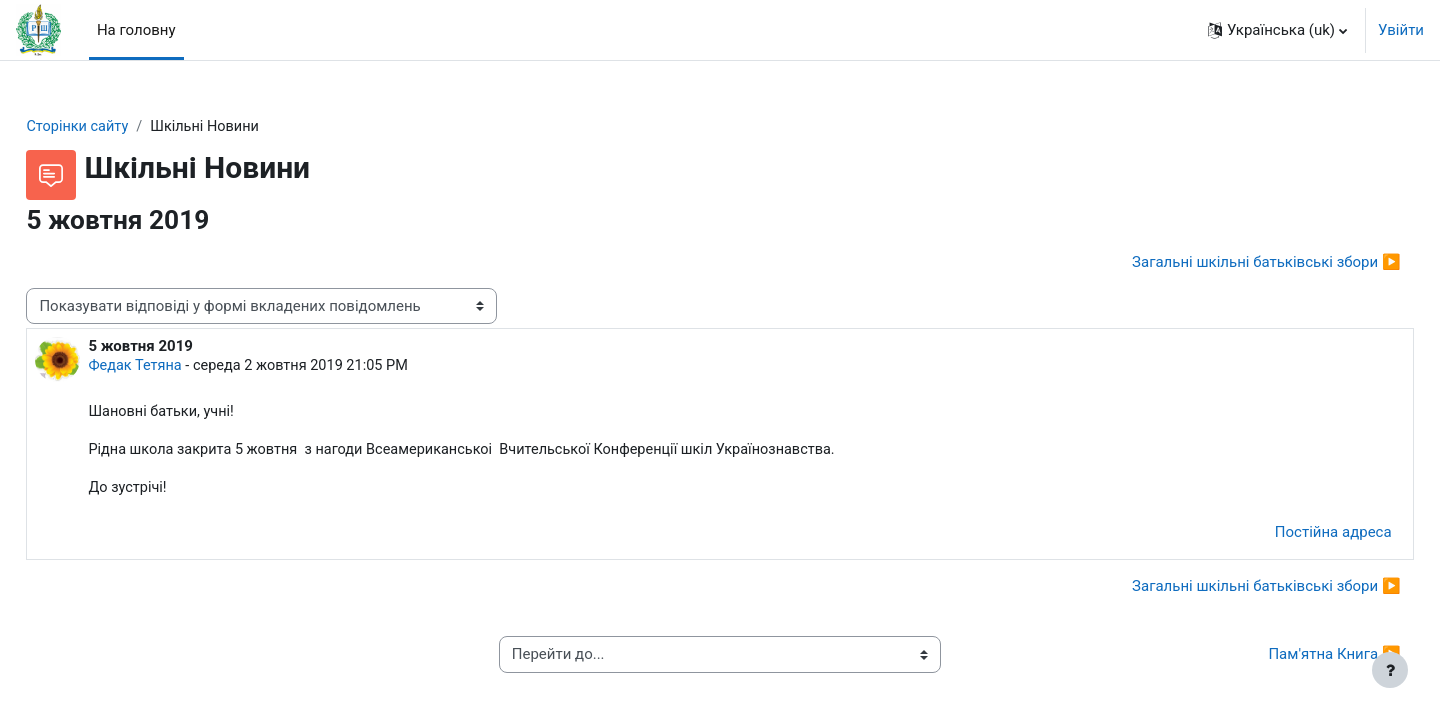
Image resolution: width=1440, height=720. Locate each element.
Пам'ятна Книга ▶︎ (1290, 659)
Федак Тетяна (181, 368)
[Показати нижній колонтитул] (1390, 670)
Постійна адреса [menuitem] (1288, 537)
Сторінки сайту (124, 127)
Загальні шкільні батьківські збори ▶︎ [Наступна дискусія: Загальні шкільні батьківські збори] (1221, 263)
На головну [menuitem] (136, 30)
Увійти (1401, 30)
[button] (1277, 30)
